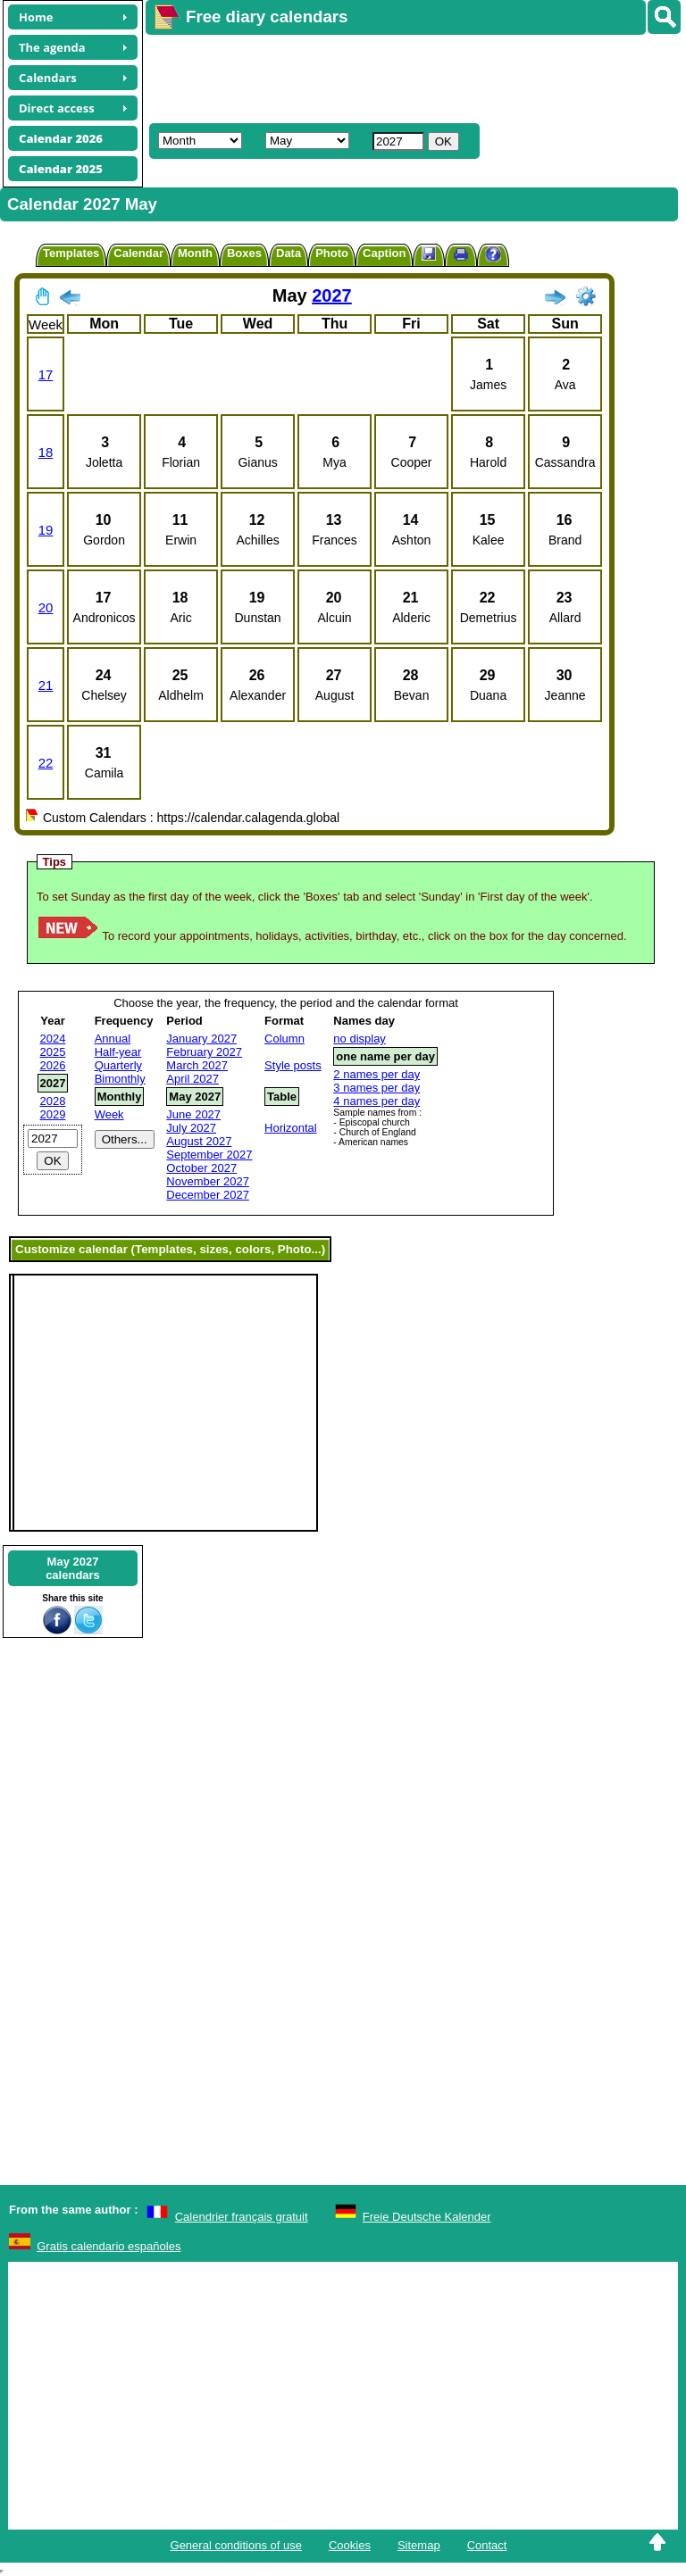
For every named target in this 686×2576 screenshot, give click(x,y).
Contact (487, 2545)
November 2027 (207, 1181)
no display (359, 1038)
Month (195, 253)
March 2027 (197, 1065)
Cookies (350, 2545)
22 (46, 762)
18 (46, 452)
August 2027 (198, 1141)
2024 (53, 1038)
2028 (53, 1101)
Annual (112, 1038)
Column (284, 1038)
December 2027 (207, 1194)
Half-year (118, 1052)
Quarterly (118, 1065)
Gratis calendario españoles (108, 2246)
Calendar (138, 253)
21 (46, 685)
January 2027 (201, 1038)
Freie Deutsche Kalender (427, 2216)
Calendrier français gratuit (241, 2216)
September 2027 (209, 1154)
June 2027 (193, 1114)
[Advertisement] (407, 77)
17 (46, 374)
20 (46, 607)
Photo (331, 253)
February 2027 (204, 1052)
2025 (53, 1052)
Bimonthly (120, 1078)
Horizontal (290, 1127)
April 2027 (192, 1078)
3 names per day (376, 1087)
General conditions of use (236, 2545)
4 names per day (376, 1101)
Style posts (293, 1065)
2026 (53, 1065)
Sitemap (418, 2545)
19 (46, 529)
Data (288, 253)
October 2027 (201, 1168)
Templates (71, 253)
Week (109, 1114)
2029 (53, 1114)
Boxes (244, 253)
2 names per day (376, 1074)
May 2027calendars (73, 1568)
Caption (384, 253)
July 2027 (191, 1127)
